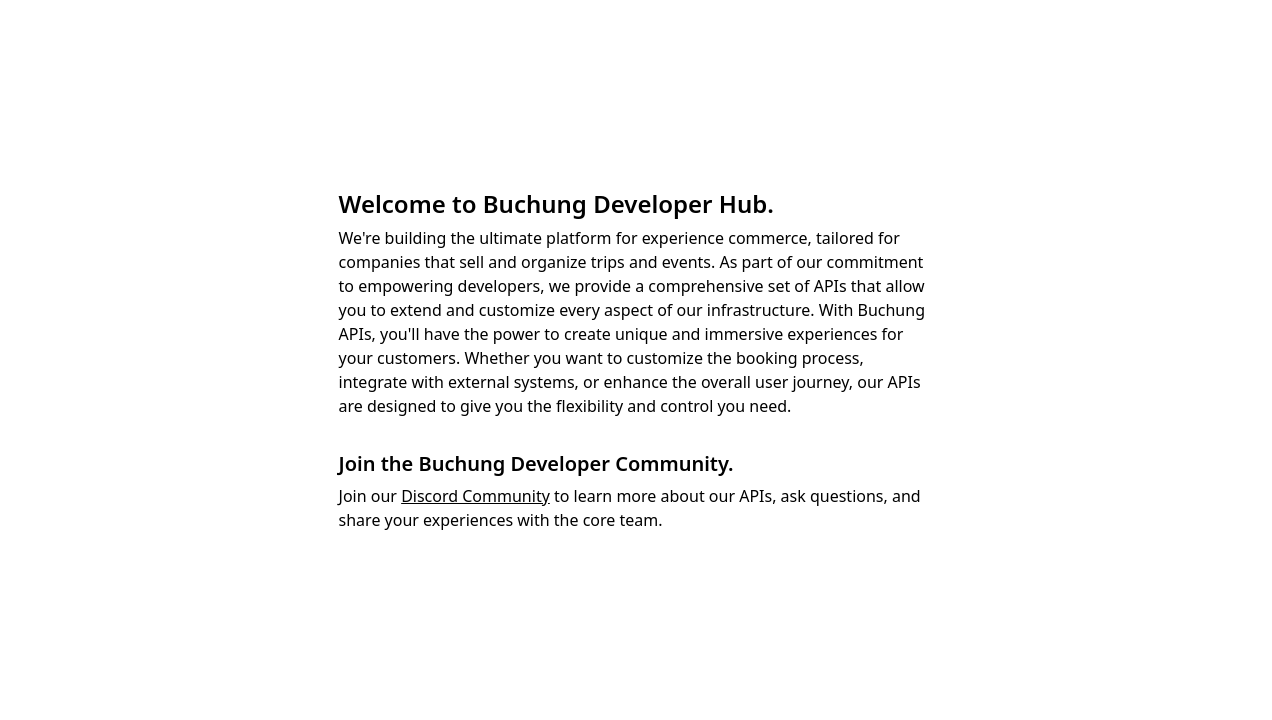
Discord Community (475, 496)
